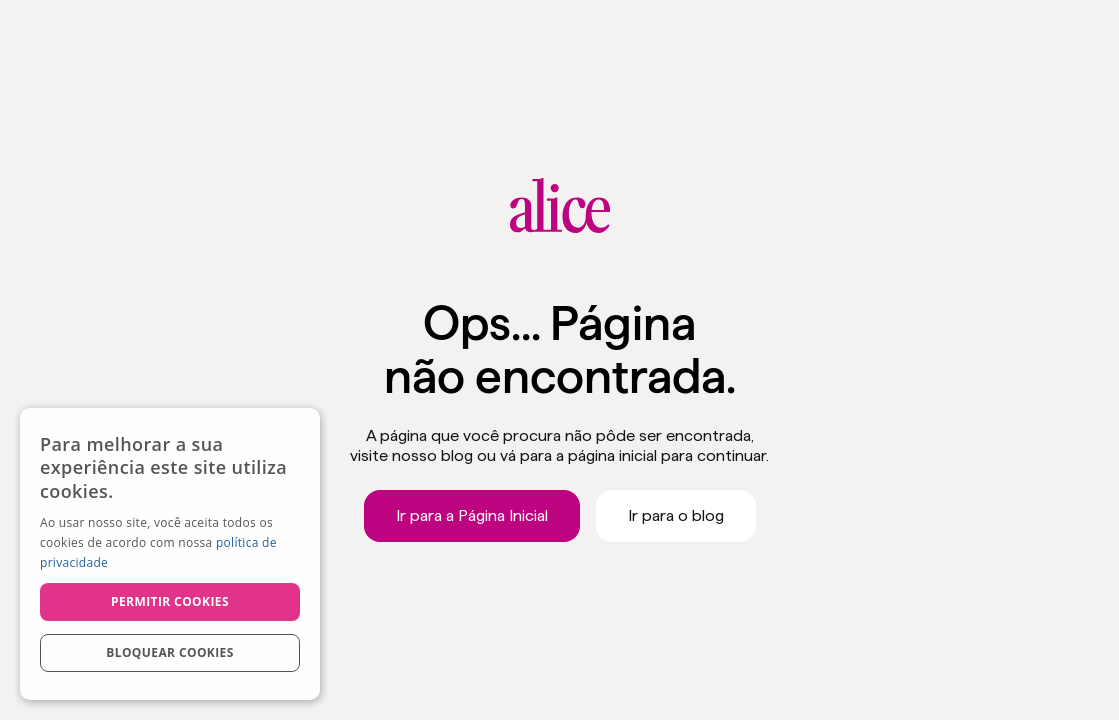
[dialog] (170, 554)
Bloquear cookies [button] (169, 652)
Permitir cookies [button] (170, 601)
